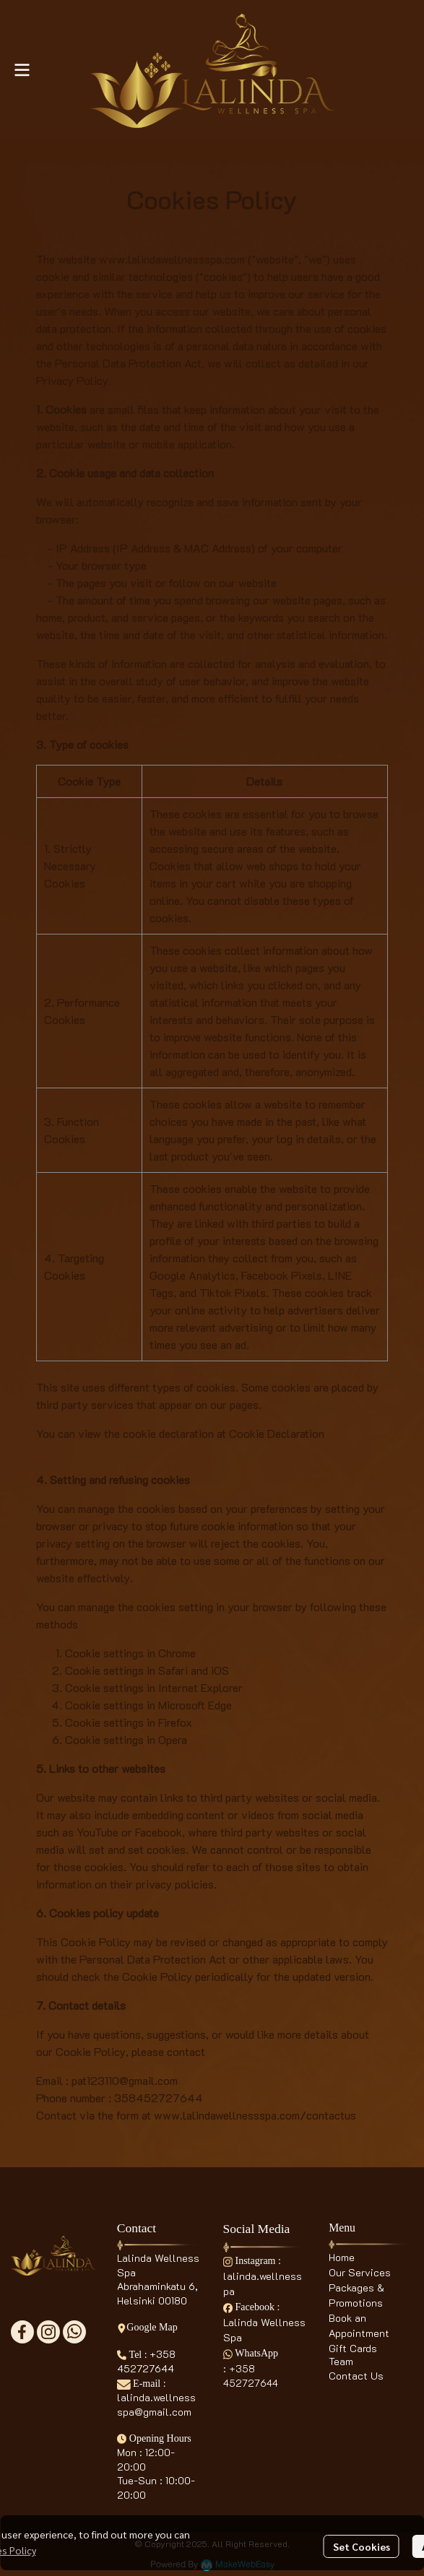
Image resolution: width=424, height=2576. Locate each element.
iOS (220, 1670)
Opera (172, 1739)
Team (341, 2361)
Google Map (147, 2327)
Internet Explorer (200, 1687)
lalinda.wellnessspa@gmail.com (156, 2404)
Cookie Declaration (276, 1433)
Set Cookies (361, 2546)
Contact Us (356, 2375)
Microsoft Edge (195, 1704)
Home (342, 2257)
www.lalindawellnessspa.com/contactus (255, 2114)
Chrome (177, 1652)
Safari (173, 1670)
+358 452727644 (146, 2361)
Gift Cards (353, 2348)
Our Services (360, 2272)
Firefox (175, 1722)
